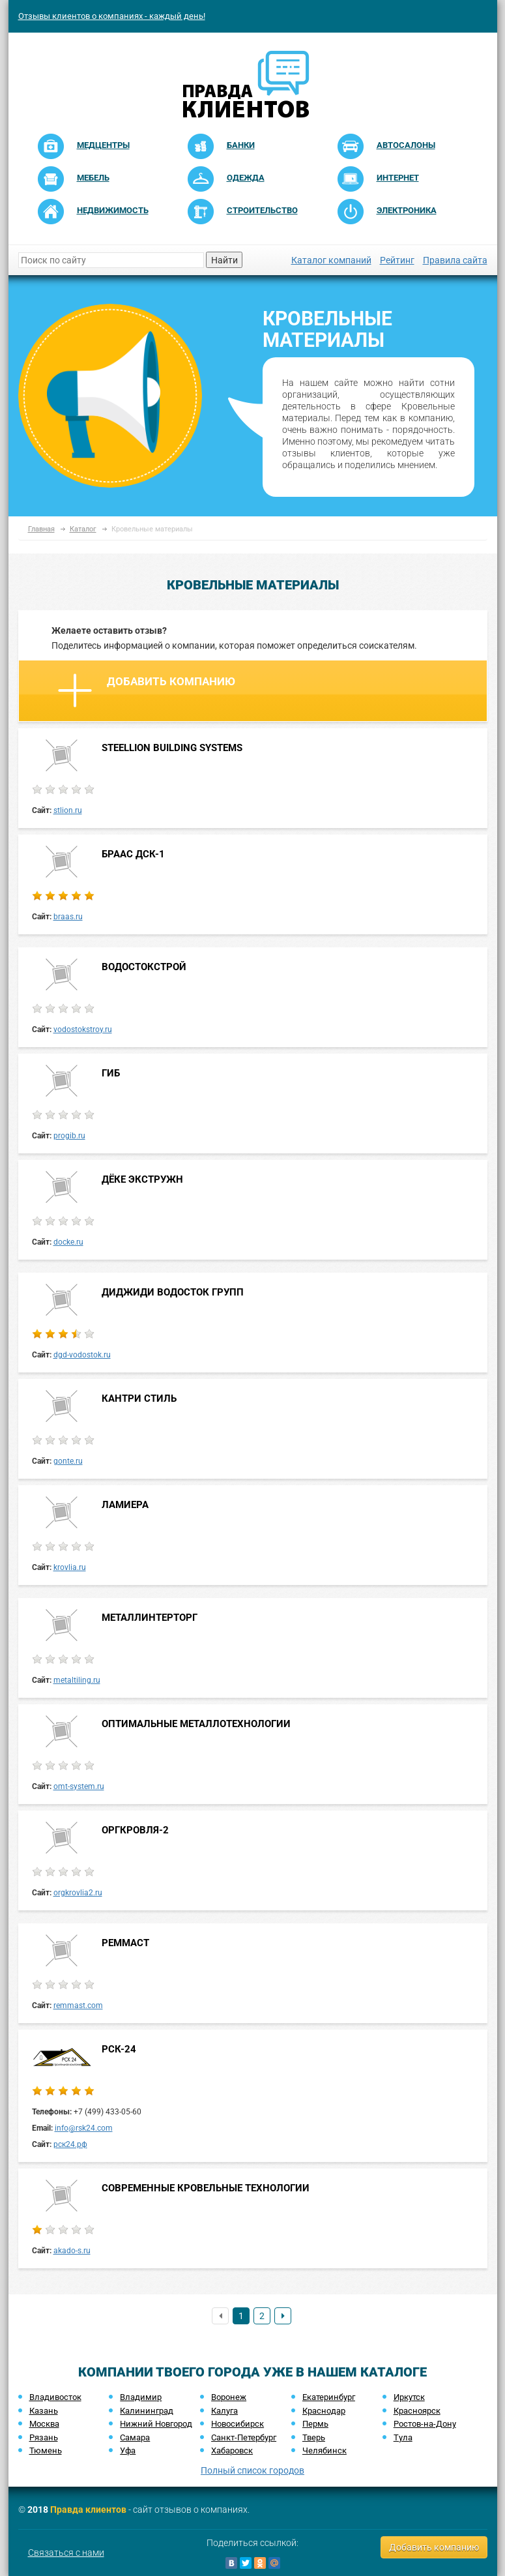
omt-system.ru (78, 1786)
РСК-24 (119, 2049)
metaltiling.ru (76, 1680)
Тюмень (45, 2450)
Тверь (313, 2437)
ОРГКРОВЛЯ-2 (135, 1830)
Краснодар (323, 2411)
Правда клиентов (88, 2509)
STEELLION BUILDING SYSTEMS (172, 748)
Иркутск (409, 2397)
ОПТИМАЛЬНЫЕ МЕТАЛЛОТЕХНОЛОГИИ (196, 1724)
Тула (403, 2437)
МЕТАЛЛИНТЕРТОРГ (149, 1617)
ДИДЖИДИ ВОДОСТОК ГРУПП (173, 1292)
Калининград (146, 2411)
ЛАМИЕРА (125, 1505)
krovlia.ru (69, 1567)
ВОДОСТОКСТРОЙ (144, 967)
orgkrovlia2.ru (77, 1892)
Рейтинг (397, 260)
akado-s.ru (72, 2250)
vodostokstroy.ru (82, 1029)
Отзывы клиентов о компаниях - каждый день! (111, 16)
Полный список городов (252, 2470)
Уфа (128, 2450)
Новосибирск (237, 2424)
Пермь (315, 2424)
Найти (224, 260)
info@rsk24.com (84, 2128)
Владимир (141, 2397)
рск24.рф (70, 2144)
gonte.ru (68, 1461)
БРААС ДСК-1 (133, 854)
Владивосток (55, 2397)
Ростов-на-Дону (425, 2424)
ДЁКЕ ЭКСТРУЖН (142, 1179)
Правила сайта (455, 260)
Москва (44, 2424)
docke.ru (68, 1242)
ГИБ (111, 1073)
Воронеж (228, 2397)
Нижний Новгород (156, 2424)
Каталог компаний (331, 260)
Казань (43, 2411)
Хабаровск (232, 2450)
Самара (135, 2437)
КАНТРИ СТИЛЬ (139, 1398)
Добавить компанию (146, 690)
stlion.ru (67, 810)
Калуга (224, 2411)
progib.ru (69, 1135)
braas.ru (68, 916)
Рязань (43, 2437)
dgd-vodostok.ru (82, 1354)
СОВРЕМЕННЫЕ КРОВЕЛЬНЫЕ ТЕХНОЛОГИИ (206, 2188)
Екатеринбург (328, 2397)
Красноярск (417, 2411)
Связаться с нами (66, 2552)
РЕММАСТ (125, 1943)
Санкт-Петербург (243, 2437)
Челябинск (324, 2450)
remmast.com (78, 2005)
